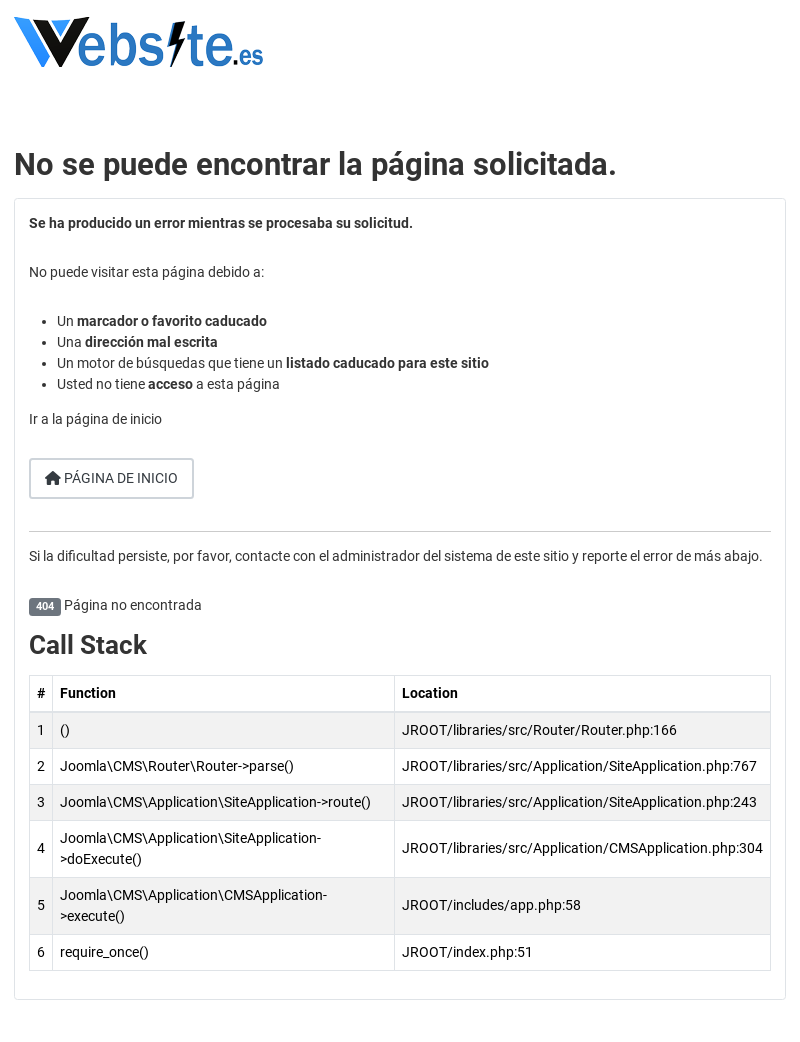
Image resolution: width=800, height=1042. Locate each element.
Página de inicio (111, 478)
